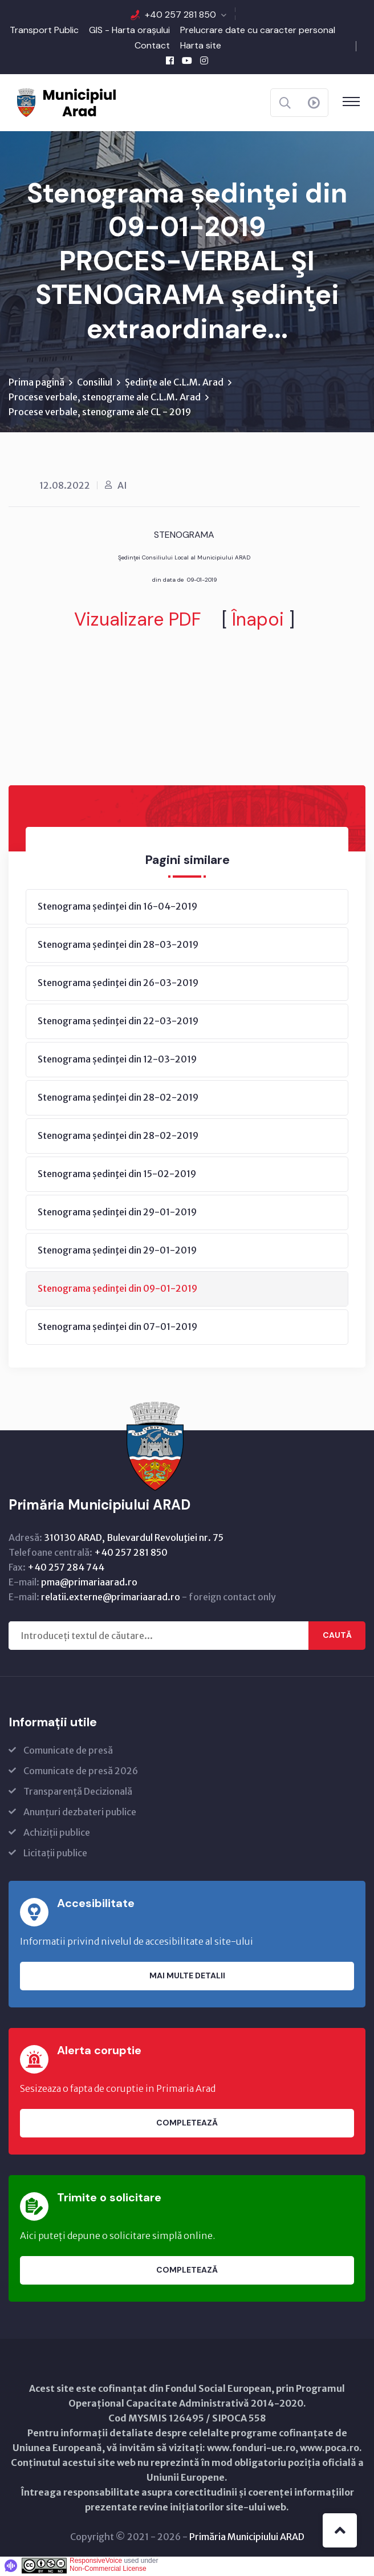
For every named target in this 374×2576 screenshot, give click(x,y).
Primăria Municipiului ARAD (246, 2538)
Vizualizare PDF (137, 621)
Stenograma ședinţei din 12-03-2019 (117, 1060)
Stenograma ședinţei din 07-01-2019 (117, 1328)
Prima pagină (36, 384)
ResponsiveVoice (96, 2562)
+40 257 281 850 (180, 15)
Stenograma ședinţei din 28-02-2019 (118, 1099)
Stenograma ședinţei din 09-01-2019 (117, 1290)
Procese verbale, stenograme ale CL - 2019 (100, 413)
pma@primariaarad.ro (89, 1583)
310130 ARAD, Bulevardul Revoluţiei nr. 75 (133, 1539)
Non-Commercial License (108, 2570)
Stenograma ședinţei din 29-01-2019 (117, 1213)
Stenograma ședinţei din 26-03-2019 (118, 984)
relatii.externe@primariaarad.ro (110, 1598)
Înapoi (258, 621)
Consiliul (94, 384)
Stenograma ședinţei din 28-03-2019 (118, 946)
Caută (337, 1637)
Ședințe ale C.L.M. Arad (174, 384)
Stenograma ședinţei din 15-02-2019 (117, 1175)
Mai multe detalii (187, 1977)
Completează (187, 2124)
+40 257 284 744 (65, 1569)
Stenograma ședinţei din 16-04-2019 (117, 908)
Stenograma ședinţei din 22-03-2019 (118, 1022)
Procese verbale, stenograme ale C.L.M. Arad (105, 398)
